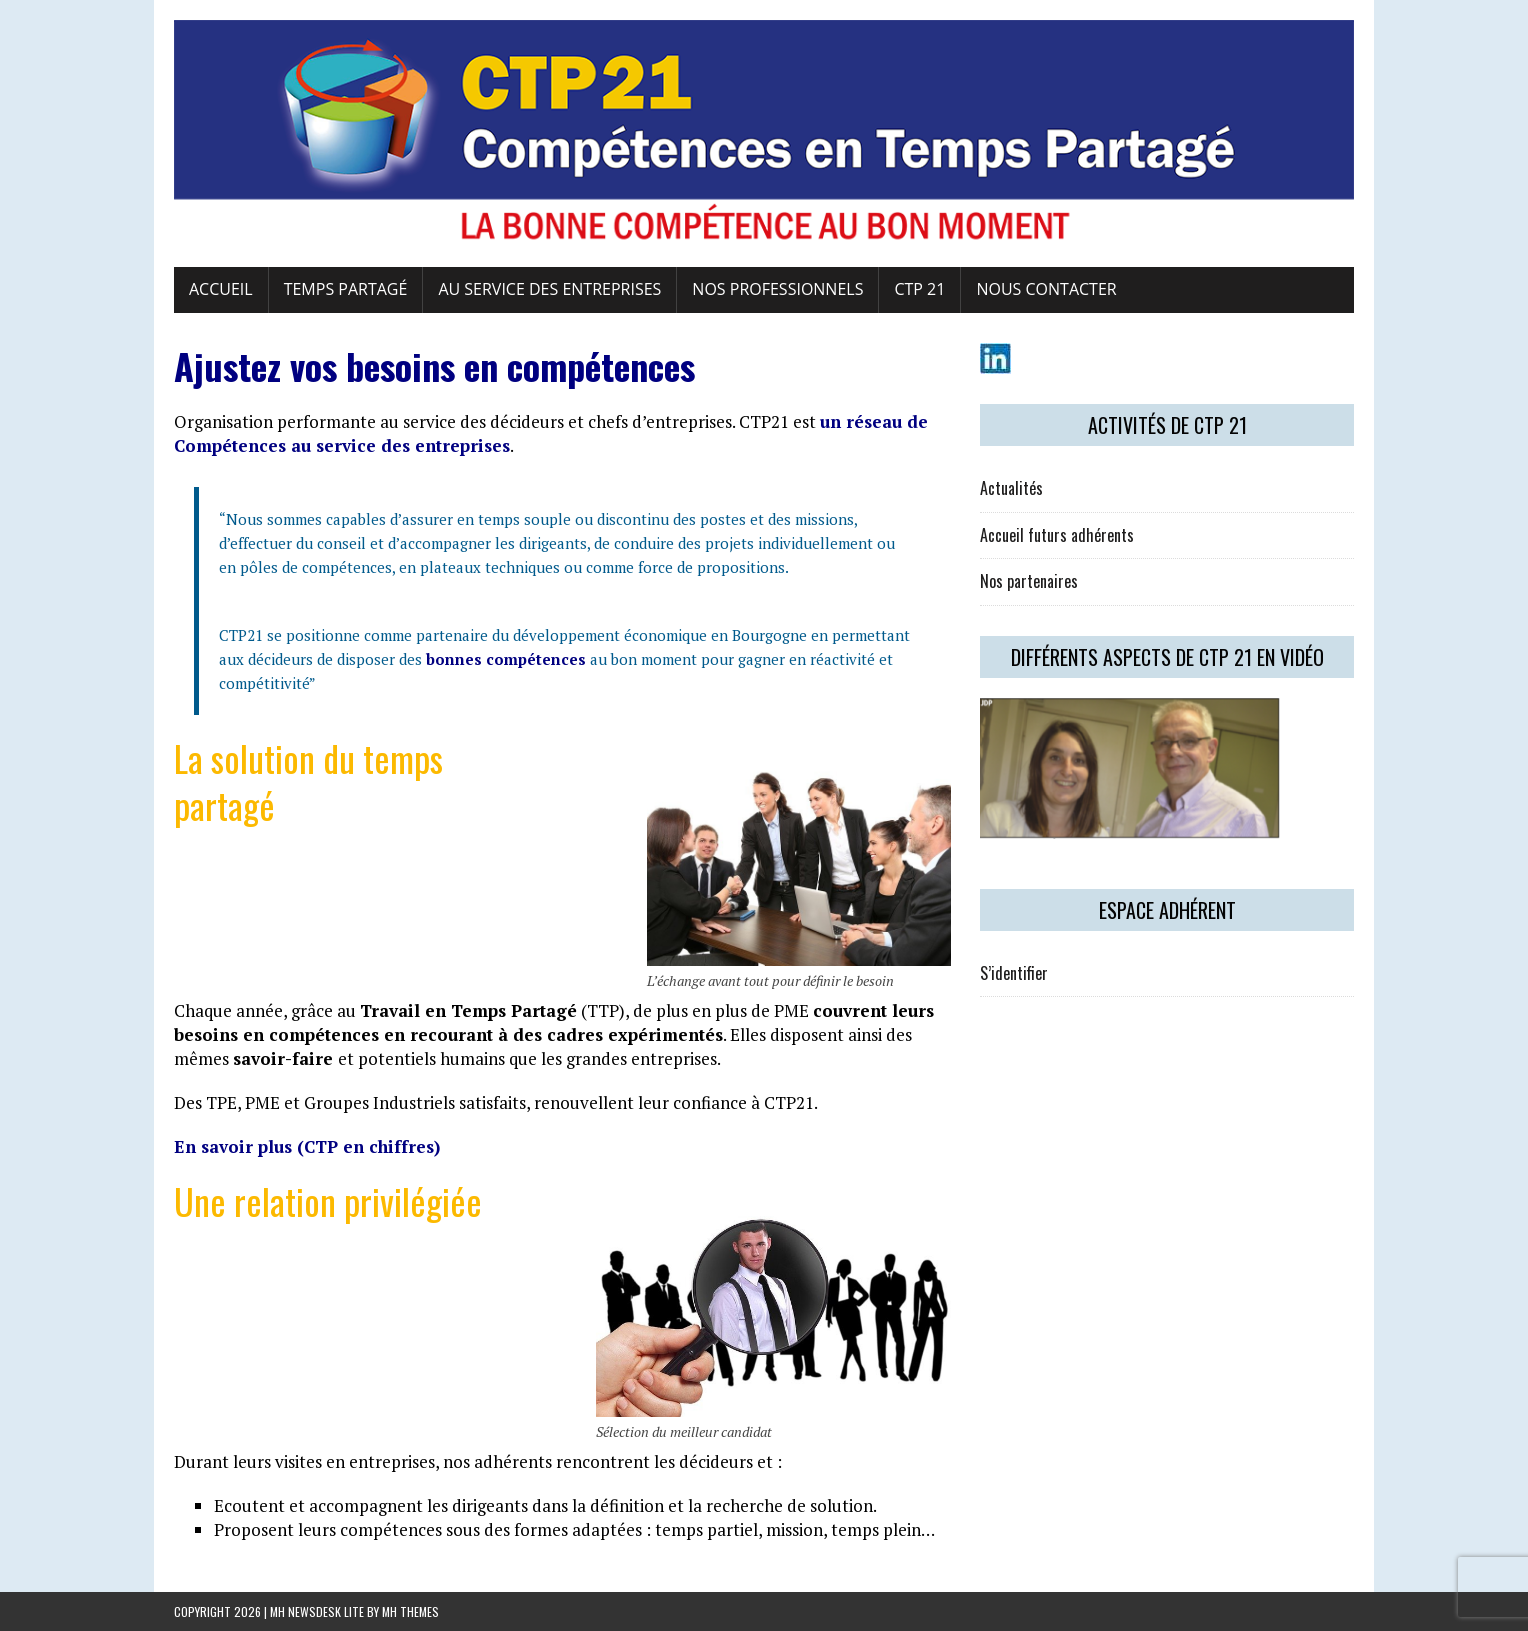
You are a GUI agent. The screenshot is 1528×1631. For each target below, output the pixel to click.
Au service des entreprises (549, 289)
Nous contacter (1046, 289)
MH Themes (410, 1611)
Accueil (221, 289)
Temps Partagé (346, 289)
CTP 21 (919, 289)
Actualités (1011, 488)
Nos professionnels (777, 289)
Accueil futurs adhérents (1057, 535)
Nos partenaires (1029, 581)
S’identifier (1014, 973)
